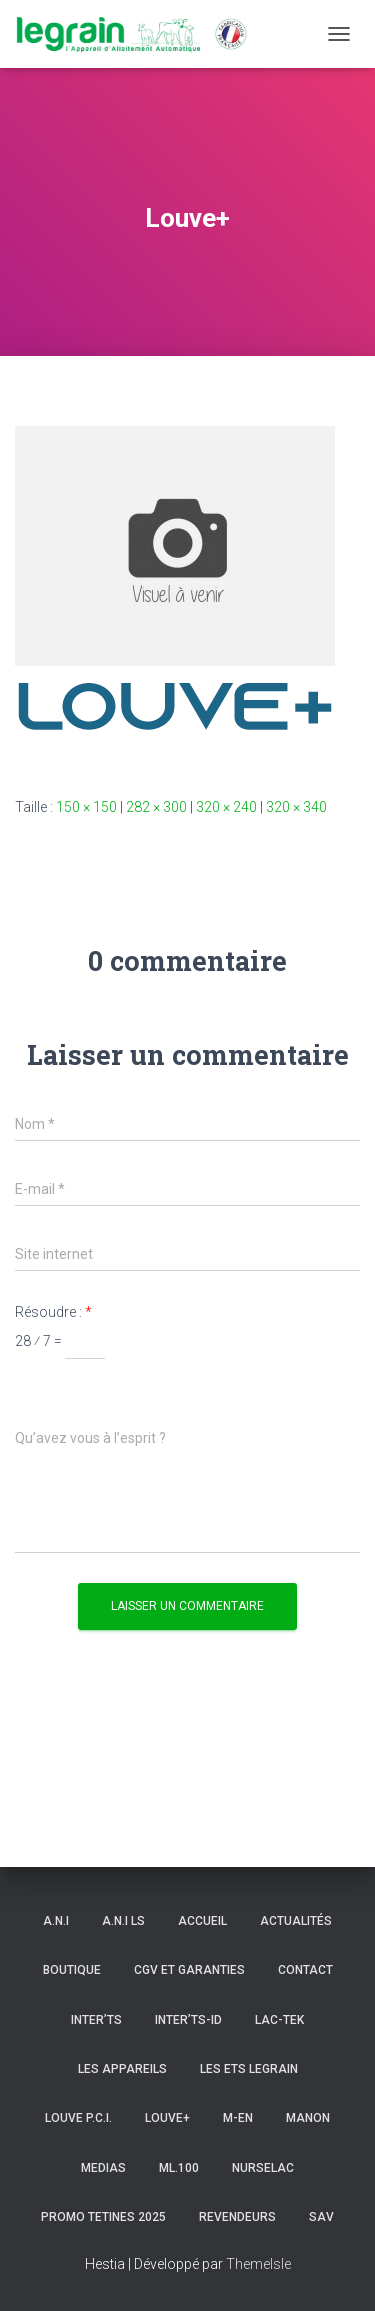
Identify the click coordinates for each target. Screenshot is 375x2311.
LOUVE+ (167, 2118)
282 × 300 (156, 807)
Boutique (72, 1970)
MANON (308, 2118)
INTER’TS (96, 2020)
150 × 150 (86, 807)
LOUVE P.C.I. (78, 2118)
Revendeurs (237, 2217)
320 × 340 (296, 807)
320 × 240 (226, 807)
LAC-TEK (279, 2020)
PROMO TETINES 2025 (103, 2217)
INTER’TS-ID (188, 2020)
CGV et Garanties (189, 1970)
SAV (321, 2217)
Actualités (296, 1921)
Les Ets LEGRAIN (249, 2069)
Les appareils (122, 2069)
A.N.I (56, 1921)
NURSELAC (263, 2168)
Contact (305, 1970)
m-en (238, 2118)
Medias (103, 2168)
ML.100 (179, 2168)
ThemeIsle (258, 2264)
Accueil (202, 1921)
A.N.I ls (123, 1921)
